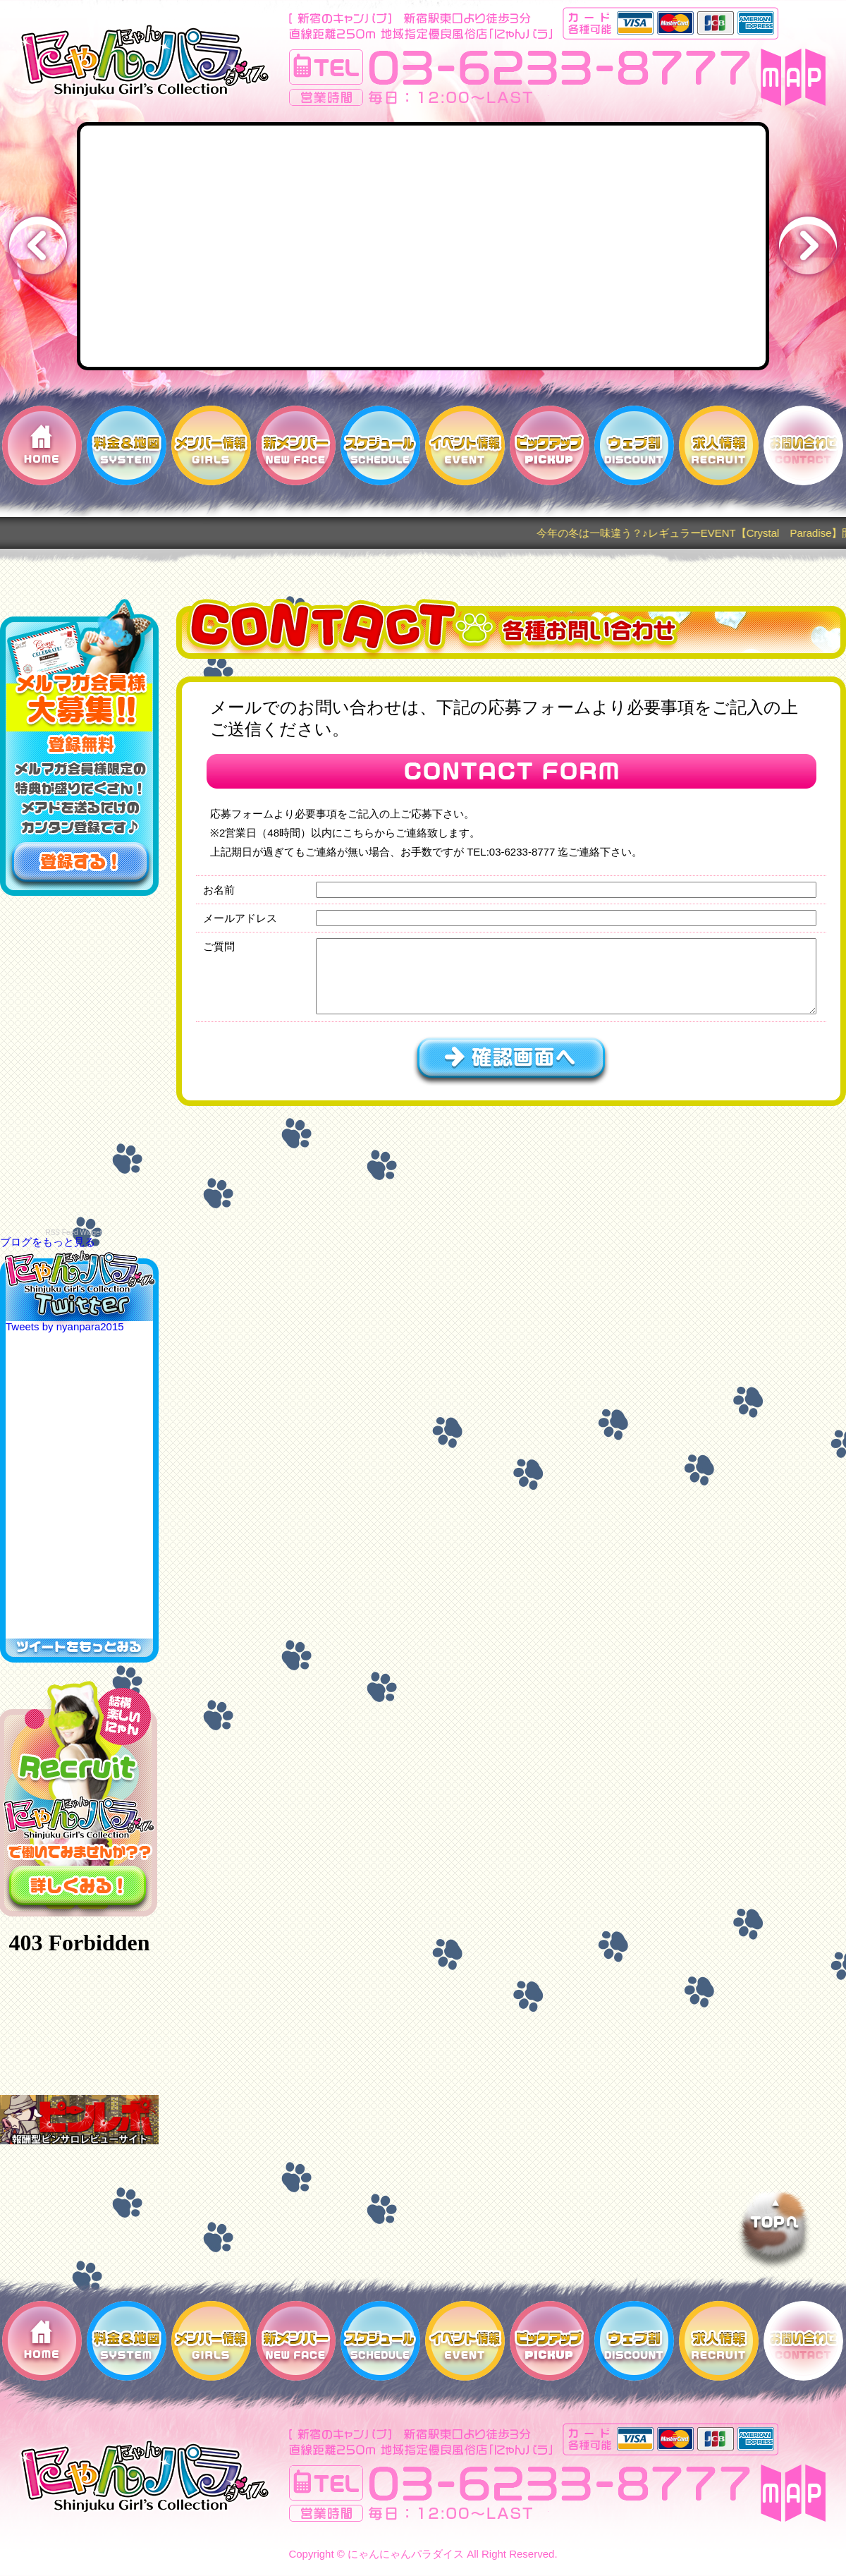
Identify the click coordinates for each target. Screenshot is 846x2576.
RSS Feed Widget (73, 1233)
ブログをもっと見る (47, 1242)
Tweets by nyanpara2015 (65, 1326)
